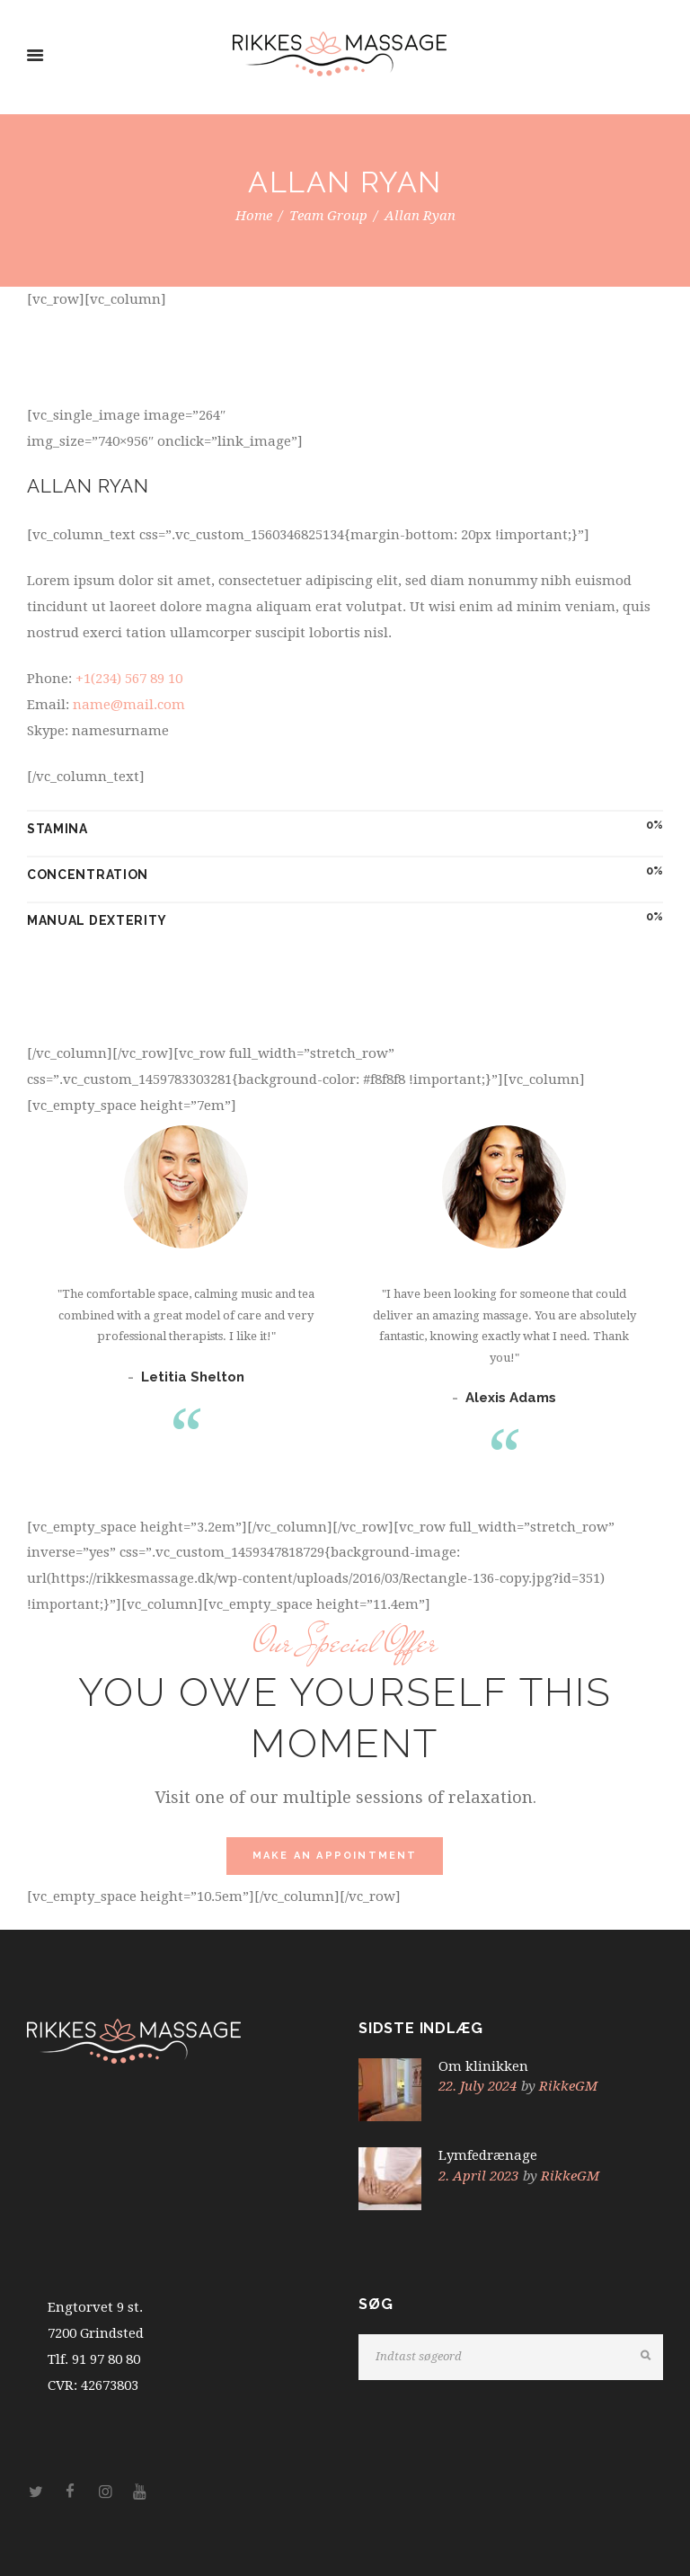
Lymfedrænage (487, 2155)
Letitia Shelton (192, 1377)
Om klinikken (483, 2066)
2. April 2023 (478, 2176)
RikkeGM (568, 2086)
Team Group (328, 216)
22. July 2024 (477, 2086)
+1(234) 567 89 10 (128, 679)
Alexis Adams (510, 1398)
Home (253, 216)
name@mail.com (129, 705)
